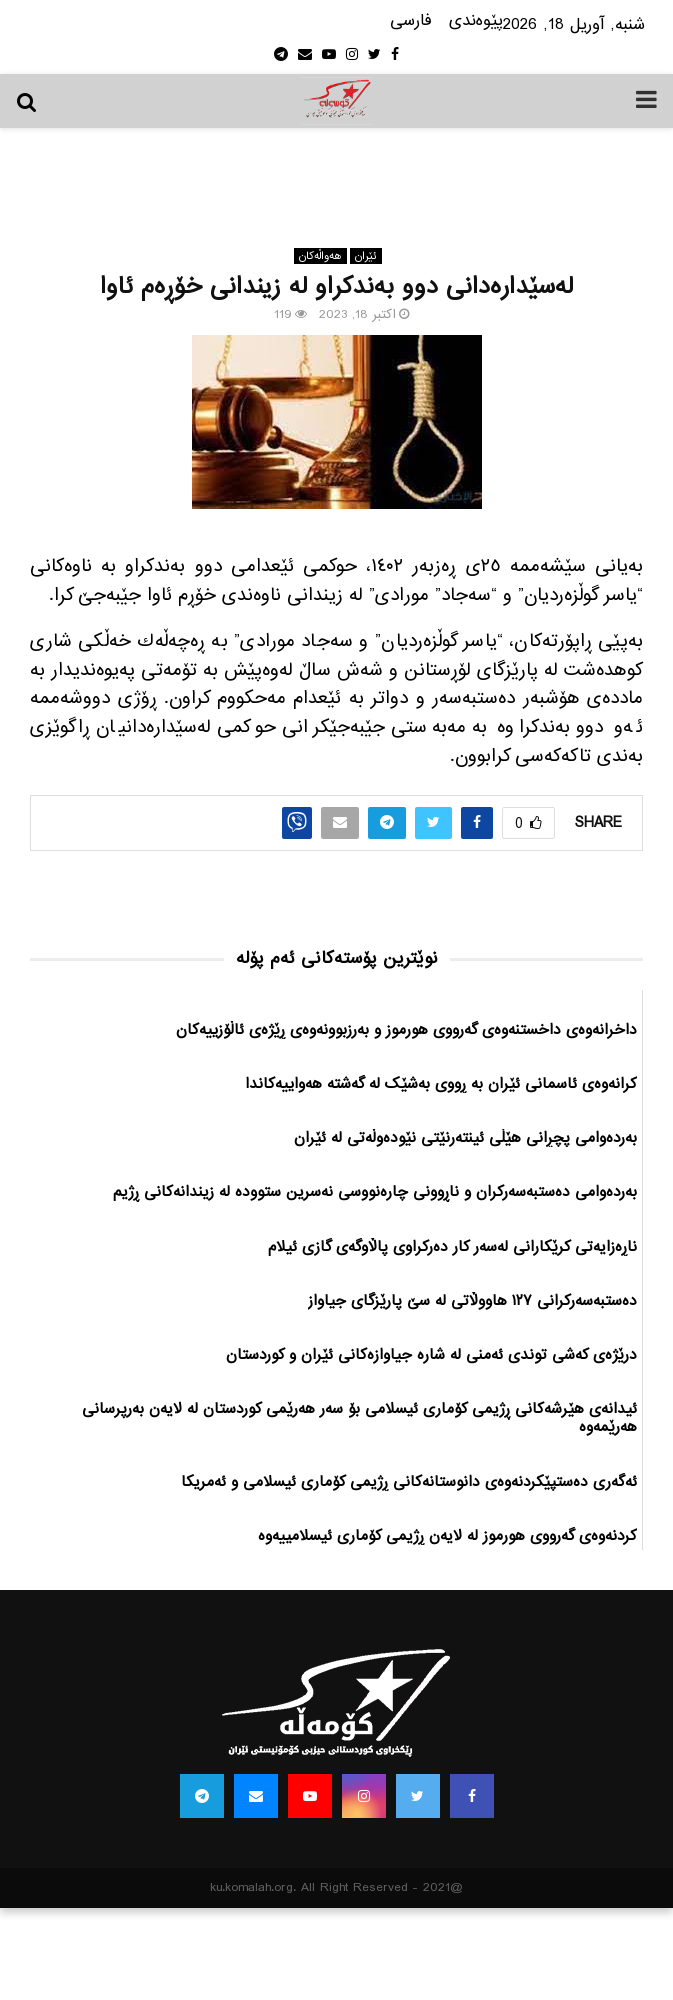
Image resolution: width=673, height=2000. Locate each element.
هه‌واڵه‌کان (320, 256)
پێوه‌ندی (476, 21)
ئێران (366, 256)
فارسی (411, 21)
